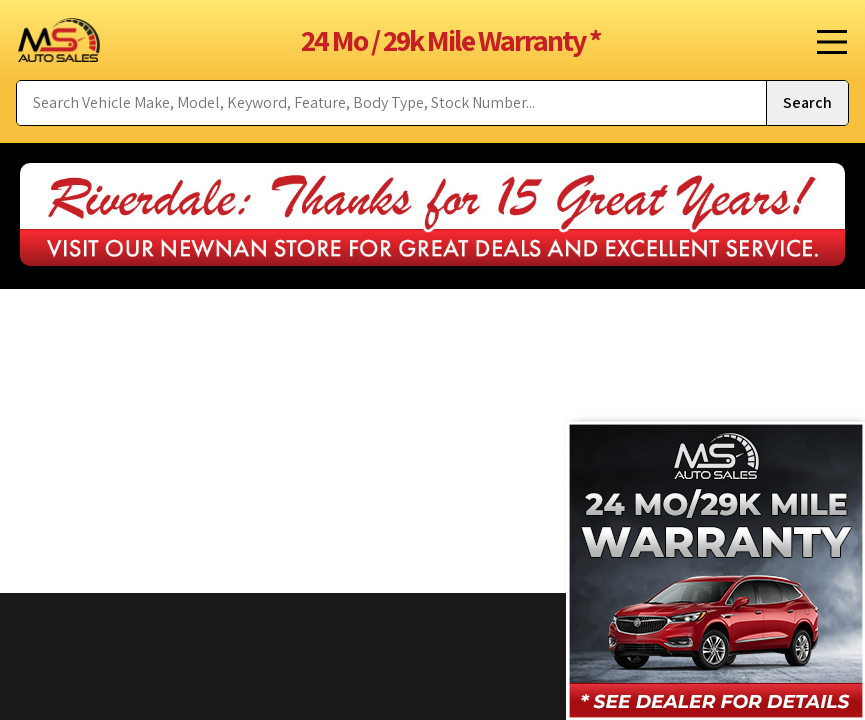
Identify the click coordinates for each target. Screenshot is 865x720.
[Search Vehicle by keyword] (391, 103)
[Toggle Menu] (825, 40)
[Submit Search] (807, 103)
